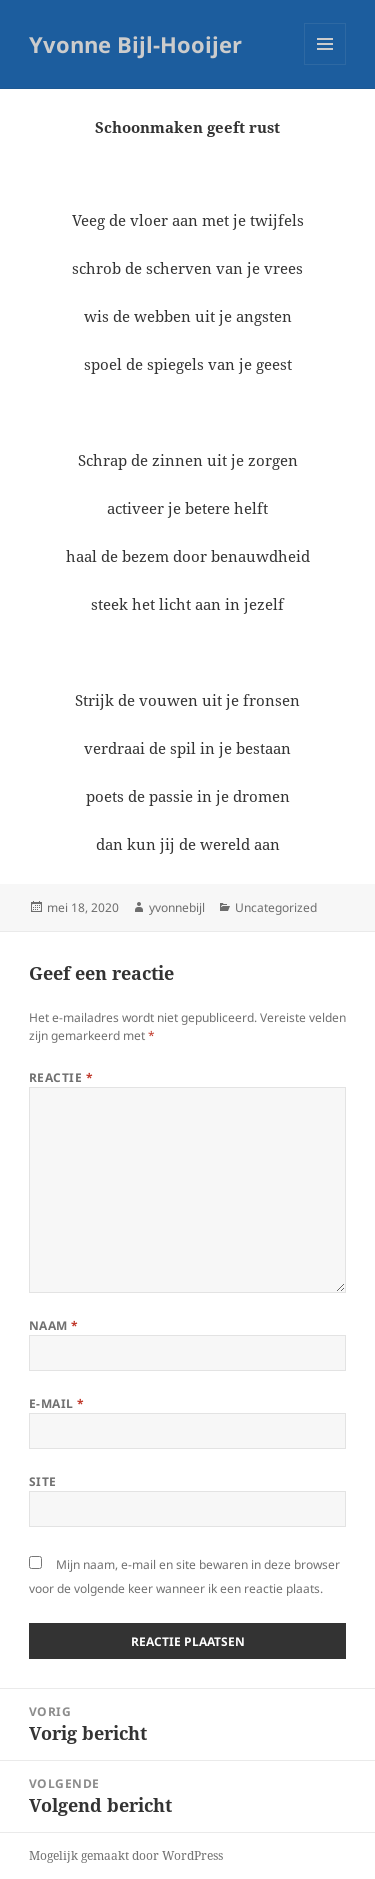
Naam (54, 1325)
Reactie (61, 1077)
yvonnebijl (177, 907)
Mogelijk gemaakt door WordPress (126, 1855)
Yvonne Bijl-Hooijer (135, 44)
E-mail (57, 1403)
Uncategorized (276, 907)
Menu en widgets (325, 64)
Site (43, 1481)
